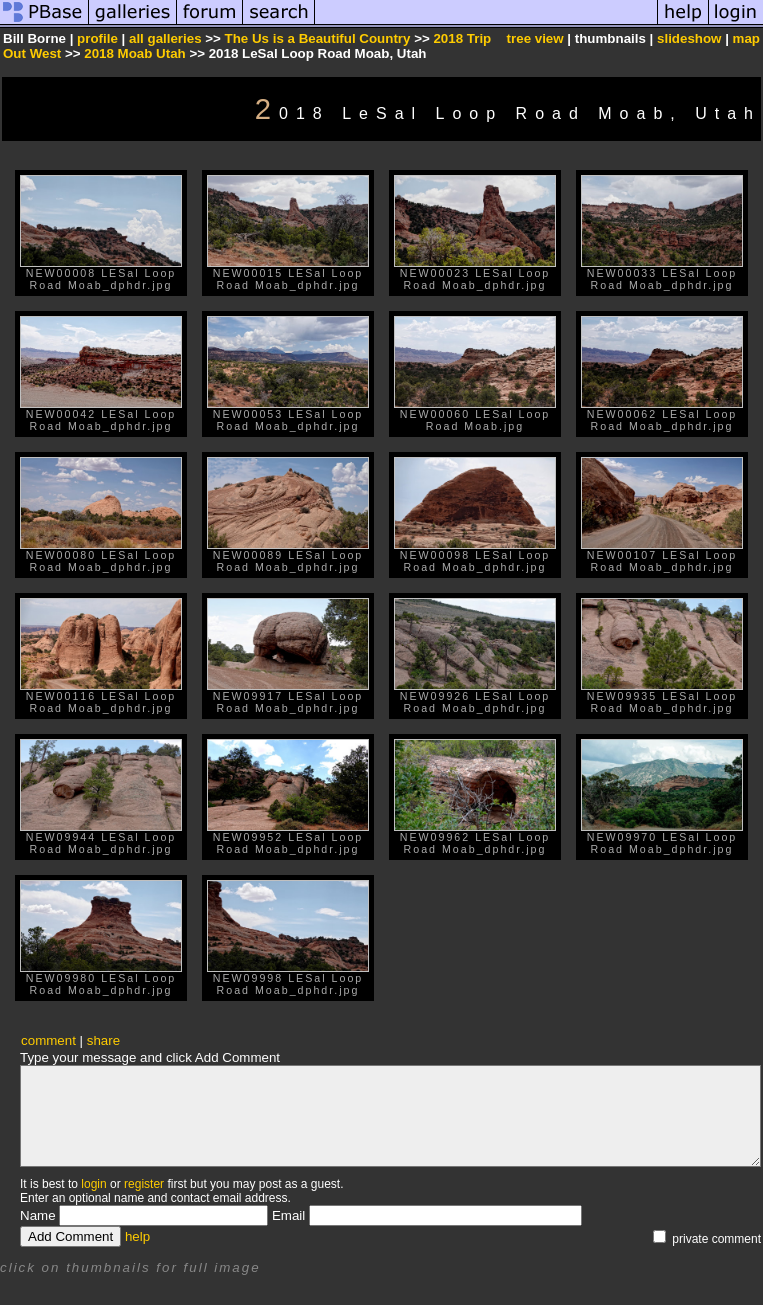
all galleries (165, 38)
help (137, 1236)
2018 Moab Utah (134, 53)
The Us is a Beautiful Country (318, 38)
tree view (535, 38)
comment (48, 1040)
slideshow (689, 38)
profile (97, 38)
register (144, 1184)
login (93, 1184)
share (103, 1040)
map (746, 38)
